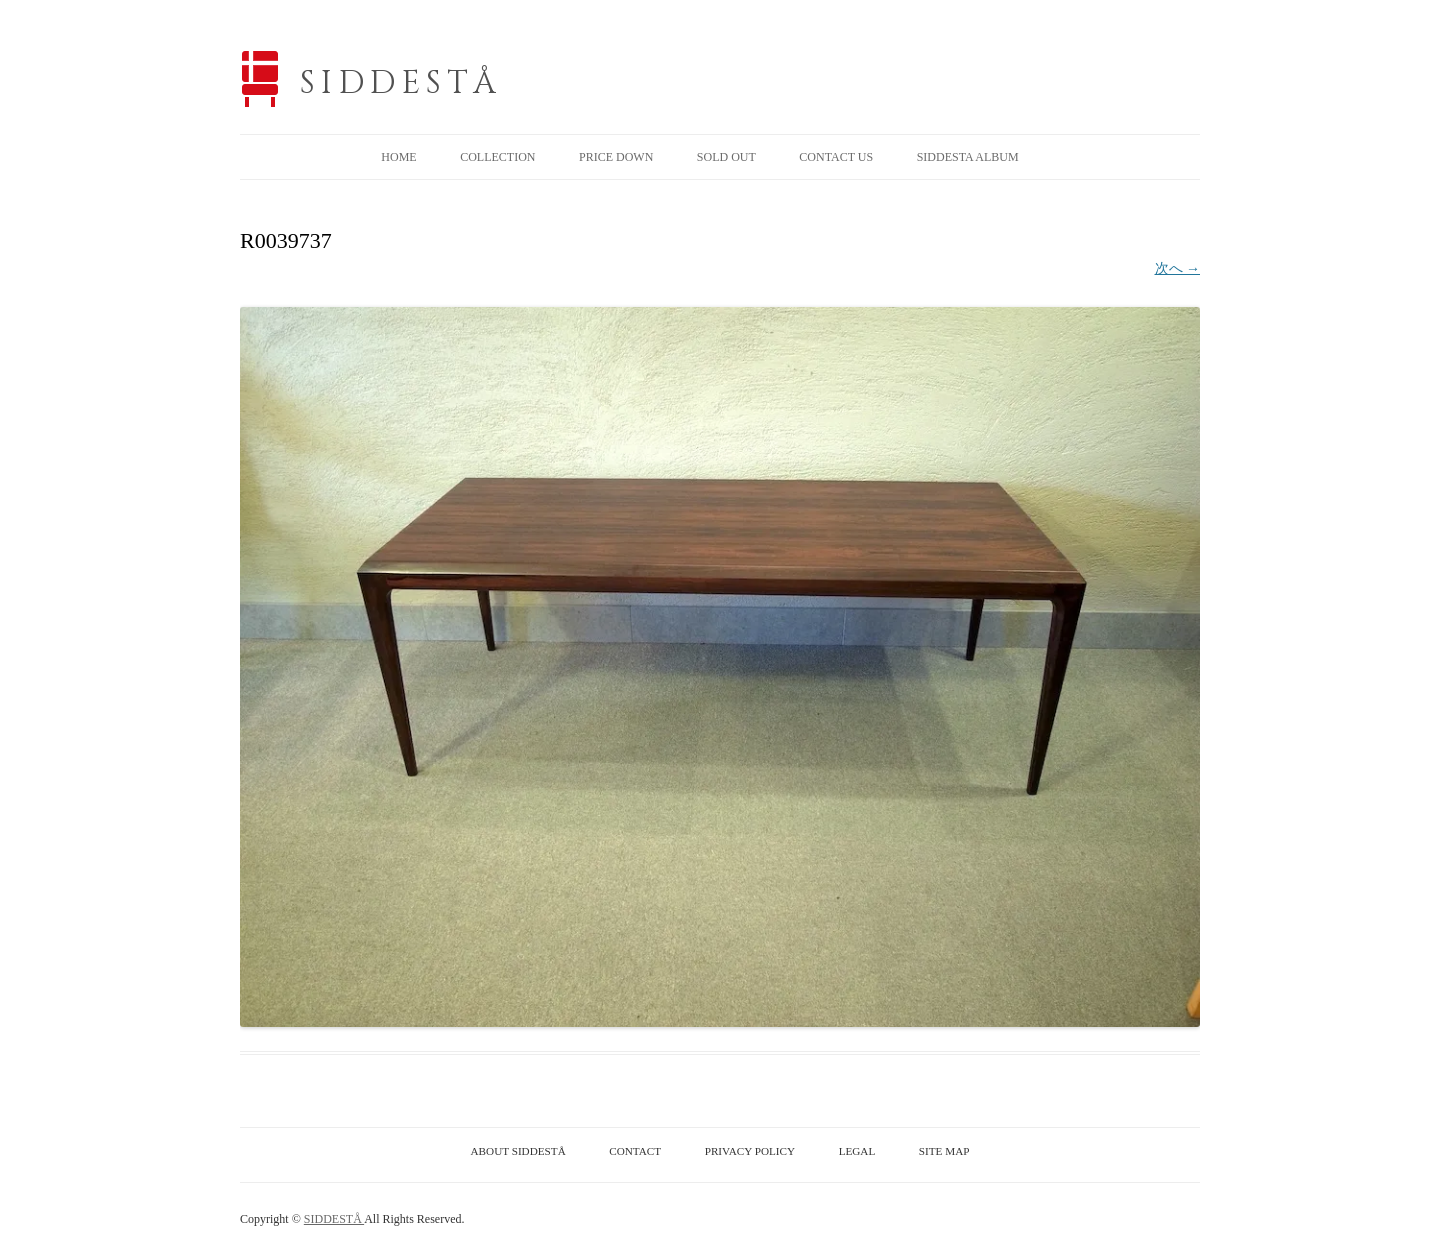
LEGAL (857, 1151)
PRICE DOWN (616, 157)
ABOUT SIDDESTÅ (518, 1151)
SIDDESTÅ (401, 83)
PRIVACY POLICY (750, 1151)
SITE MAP (944, 1151)
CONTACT (635, 1151)
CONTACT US (836, 157)
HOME (398, 157)
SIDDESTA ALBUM (968, 157)
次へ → (1178, 268)
